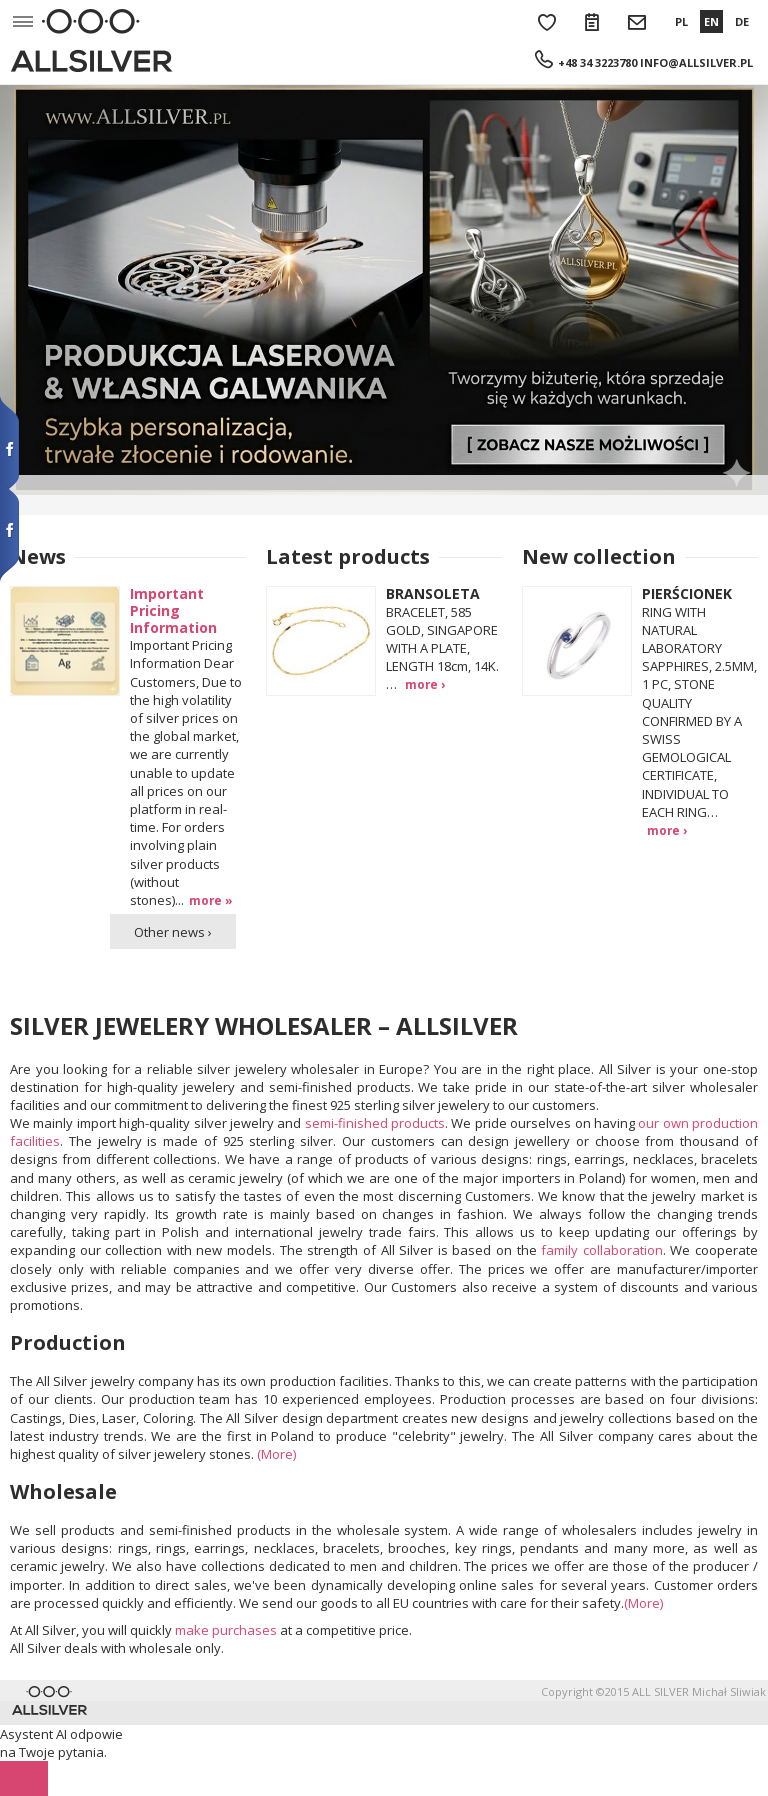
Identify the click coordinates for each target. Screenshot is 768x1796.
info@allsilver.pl (696, 62)
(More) (276, 1454)
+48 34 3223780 (597, 62)
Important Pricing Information (173, 610)
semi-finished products (375, 1123)
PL (681, 21)
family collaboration (602, 1250)
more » (211, 900)
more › (425, 684)
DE (742, 21)
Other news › (173, 932)
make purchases (226, 1630)
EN (711, 21)
